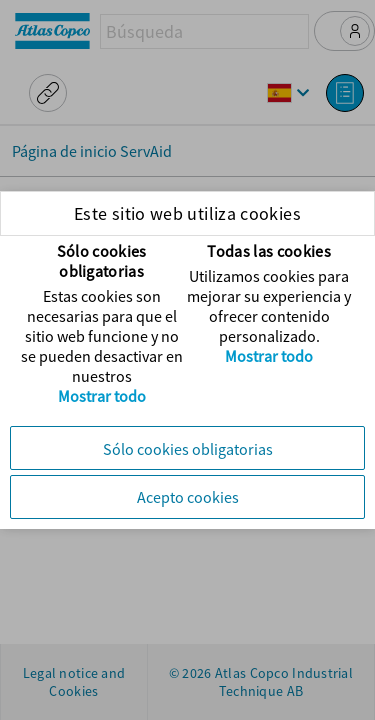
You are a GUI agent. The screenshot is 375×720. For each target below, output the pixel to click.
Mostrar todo (102, 396)
